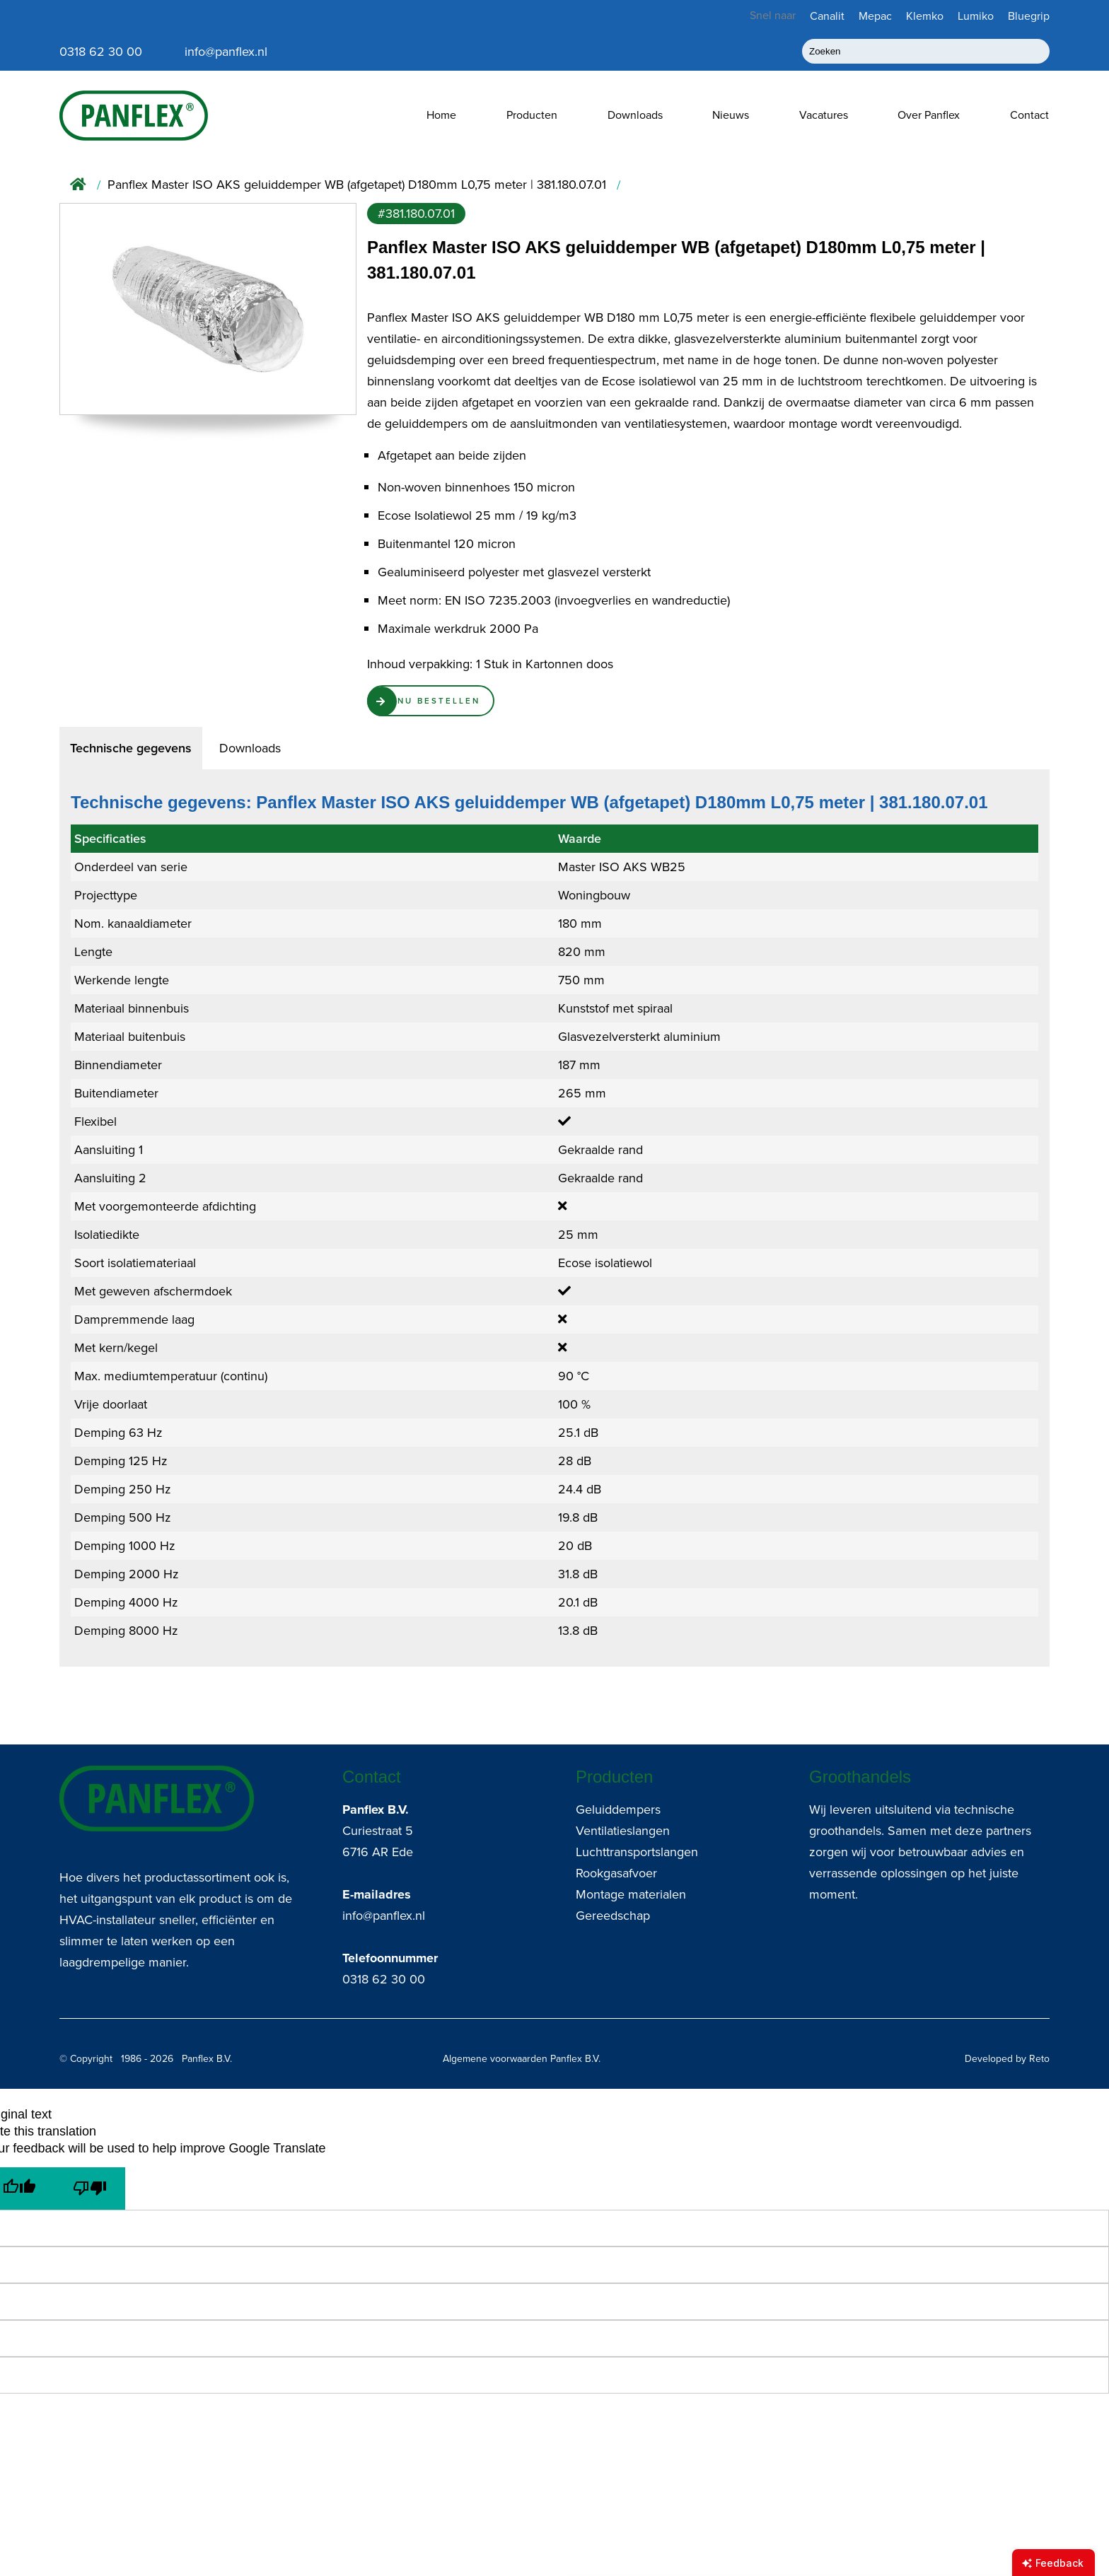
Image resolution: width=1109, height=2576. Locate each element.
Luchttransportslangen (637, 1852)
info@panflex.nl (383, 1915)
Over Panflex (929, 115)
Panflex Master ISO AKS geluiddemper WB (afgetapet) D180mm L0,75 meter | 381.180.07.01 (357, 184)
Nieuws (730, 115)
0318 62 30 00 (383, 1979)
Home (441, 115)
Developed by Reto (1007, 2058)
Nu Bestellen (454, 704)
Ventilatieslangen (623, 1831)
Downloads (635, 115)
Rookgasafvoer (616, 1873)
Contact (1029, 115)
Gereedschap (613, 1915)
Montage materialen (631, 1894)
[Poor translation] (89, 2188)
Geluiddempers (618, 1809)
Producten (531, 115)
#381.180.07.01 (416, 213)
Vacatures (823, 115)
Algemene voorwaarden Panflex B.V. (521, 2058)
